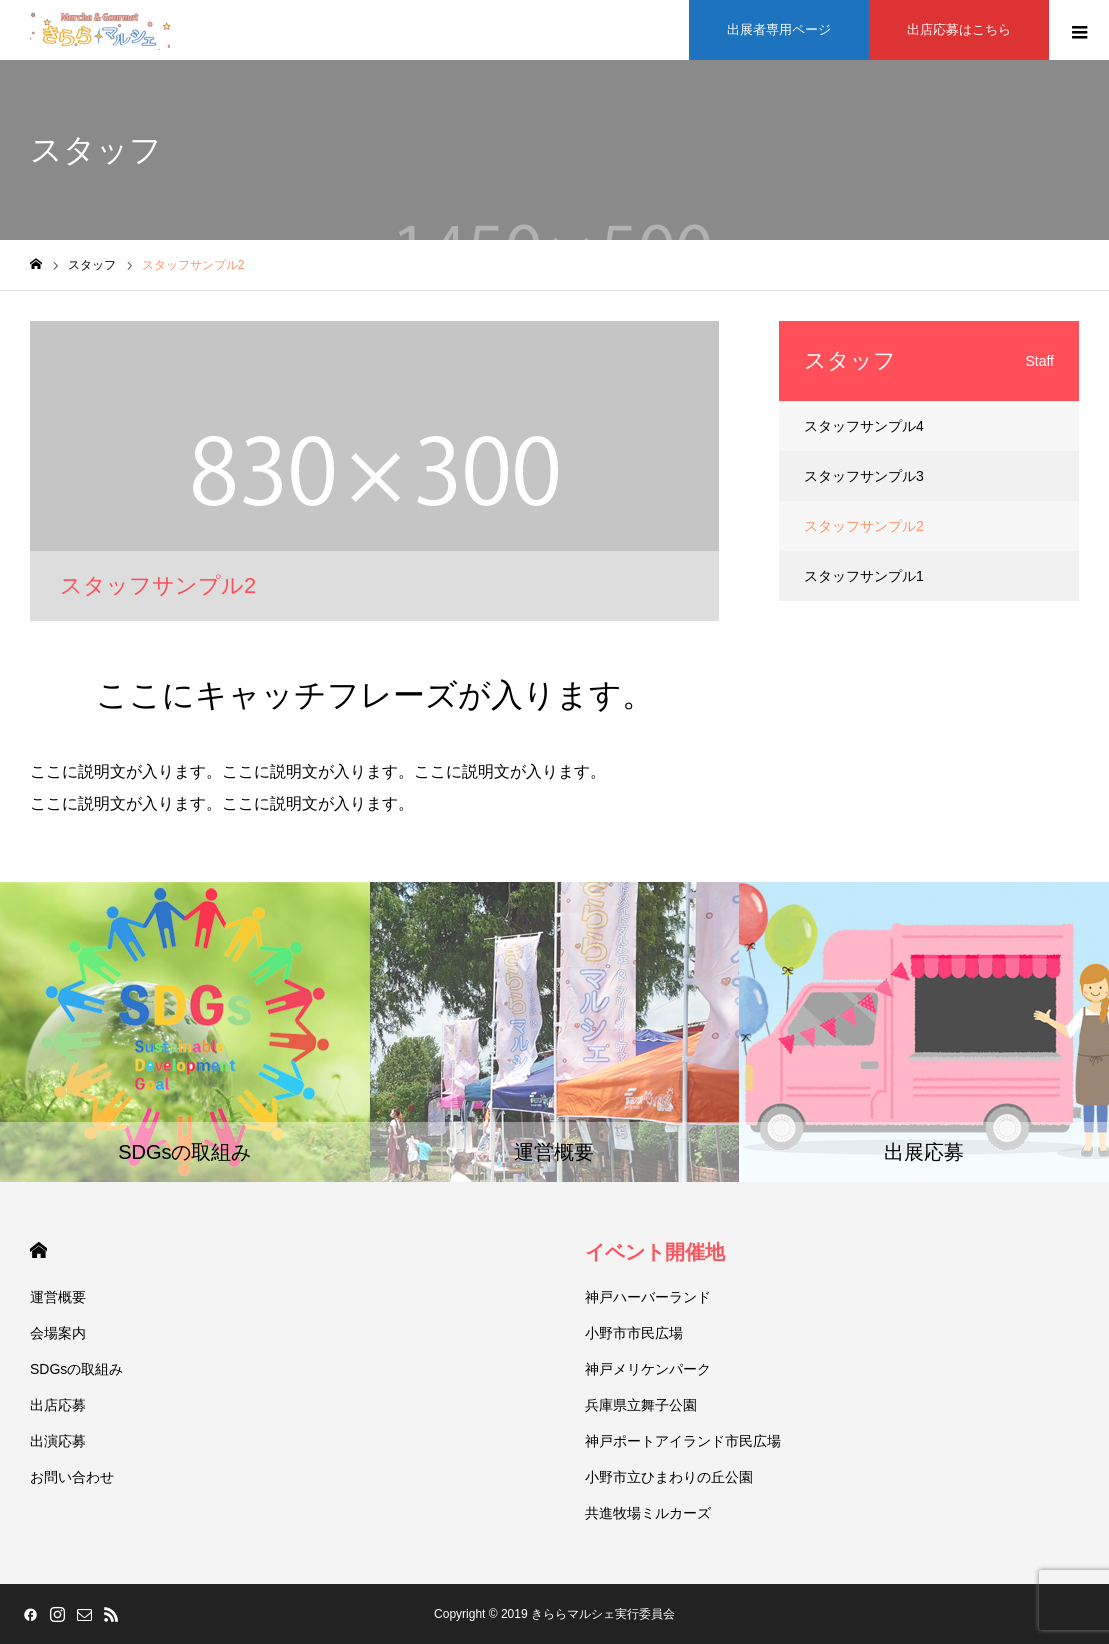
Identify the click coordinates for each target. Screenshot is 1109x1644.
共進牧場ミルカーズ (648, 1513)
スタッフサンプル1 (864, 576)
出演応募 (58, 1441)
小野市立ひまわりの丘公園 (669, 1477)
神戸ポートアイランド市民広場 (683, 1441)
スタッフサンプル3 (864, 476)
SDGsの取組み (76, 1369)
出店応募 (58, 1405)
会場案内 (58, 1333)
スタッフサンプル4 (864, 426)
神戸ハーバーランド (648, 1297)
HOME (38, 1250)
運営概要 (58, 1297)
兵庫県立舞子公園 (641, 1405)
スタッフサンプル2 (864, 526)
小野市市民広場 (634, 1333)
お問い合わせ (72, 1477)
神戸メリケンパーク (648, 1369)
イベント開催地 (655, 1252)
